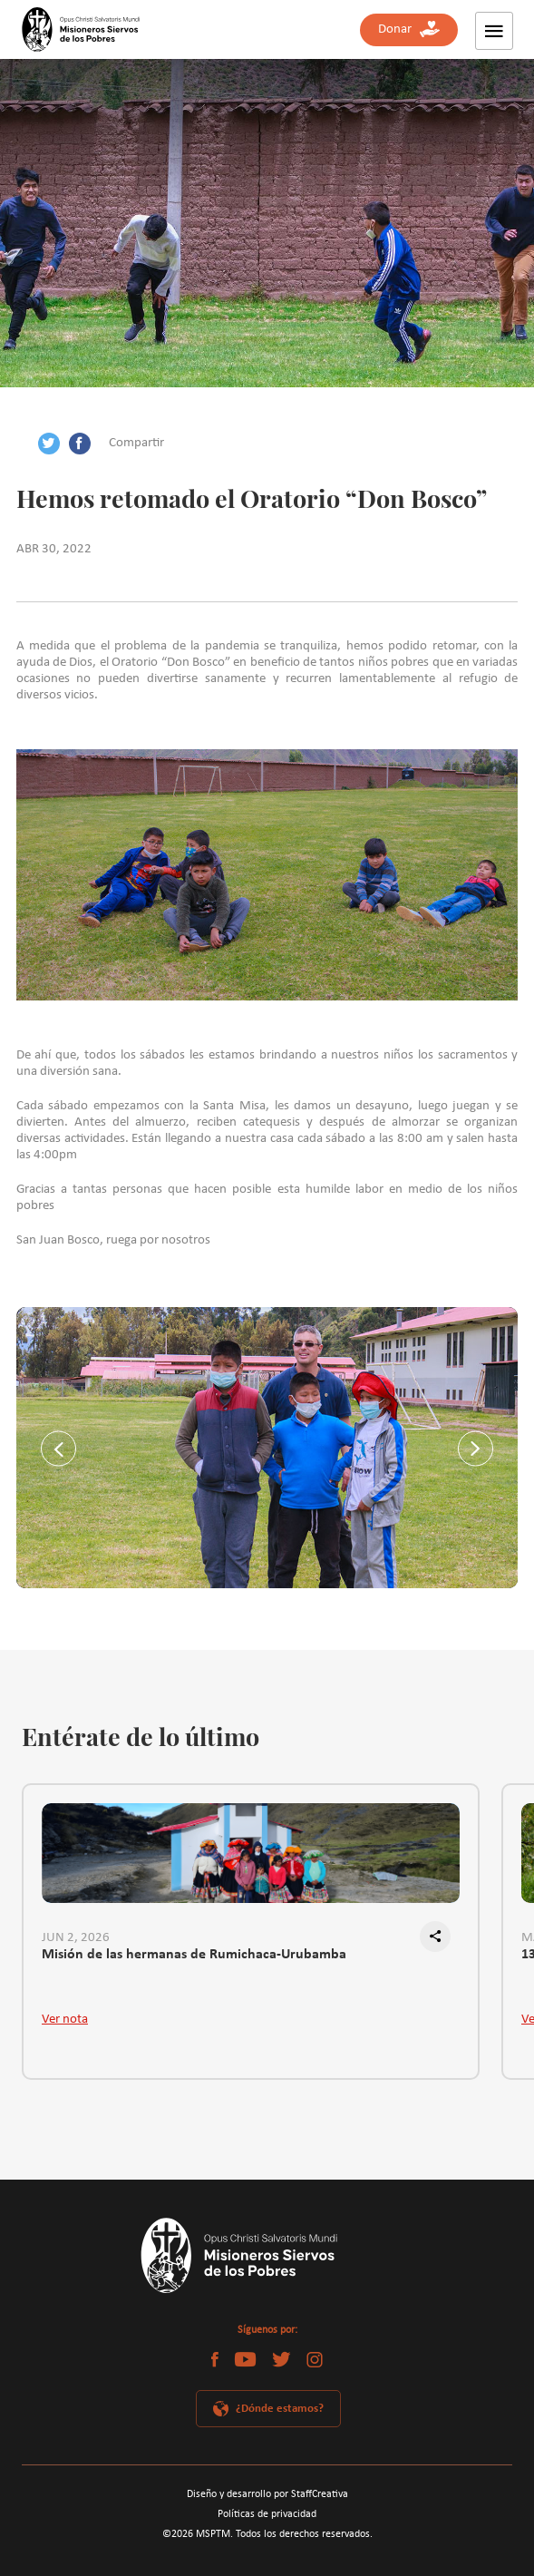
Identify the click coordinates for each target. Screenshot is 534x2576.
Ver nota (65, 2019)
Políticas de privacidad (267, 2514)
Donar (409, 29)
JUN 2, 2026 (76, 1938)
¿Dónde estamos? (280, 2409)
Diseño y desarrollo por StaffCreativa (267, 2494)
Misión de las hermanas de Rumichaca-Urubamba (194, 1954)
